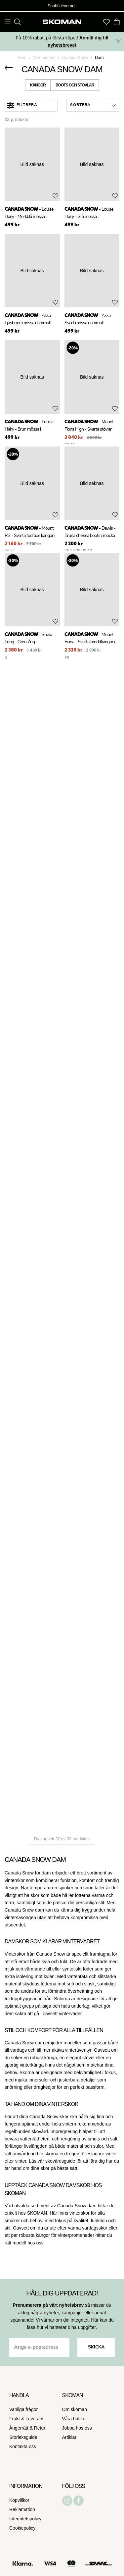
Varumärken (44, 57)
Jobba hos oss (77, 2428)
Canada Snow (75, 57)
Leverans (35, 2418)
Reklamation (22, 2509)
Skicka (96, 2347)
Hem (22, 57)
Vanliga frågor (23, 2409)
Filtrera (22, 105)
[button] (92, 105)
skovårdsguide (60, 2161)
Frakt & (17, 2418)
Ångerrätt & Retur (27, 2428)
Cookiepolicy (22, 2528)
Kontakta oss (22, 2446)
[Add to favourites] (55, 196)
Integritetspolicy (25, 2518)
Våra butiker (74, 2418)
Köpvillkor (19, 2500)
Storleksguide (23, 2437)
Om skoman (74, 2409)
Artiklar (69, 2437)
